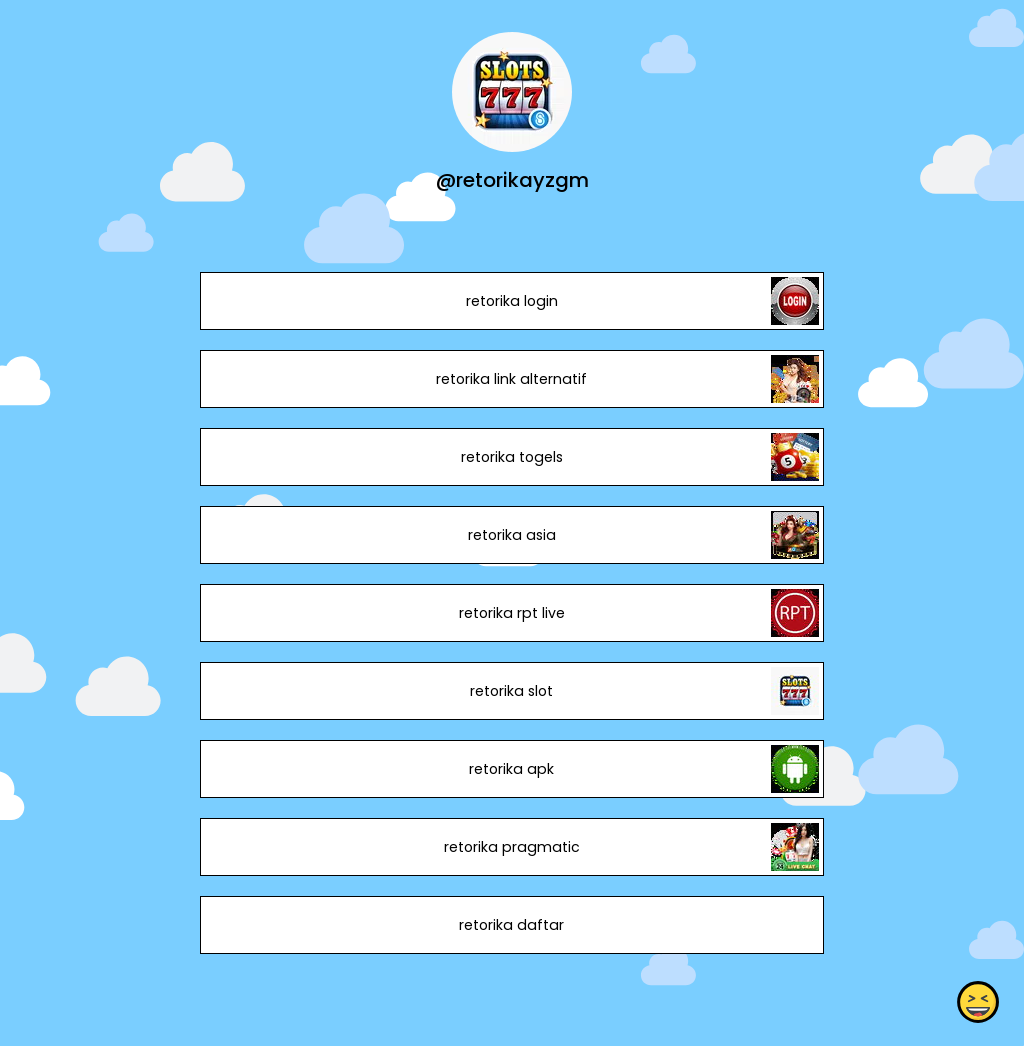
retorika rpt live (512, 613)
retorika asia (512, 535)
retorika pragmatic (512, 847)
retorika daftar (511, 925)
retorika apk (511, 769)
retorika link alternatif (511, 379)
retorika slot (511, 691)
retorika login (512, 301)
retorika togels (512, 457)
